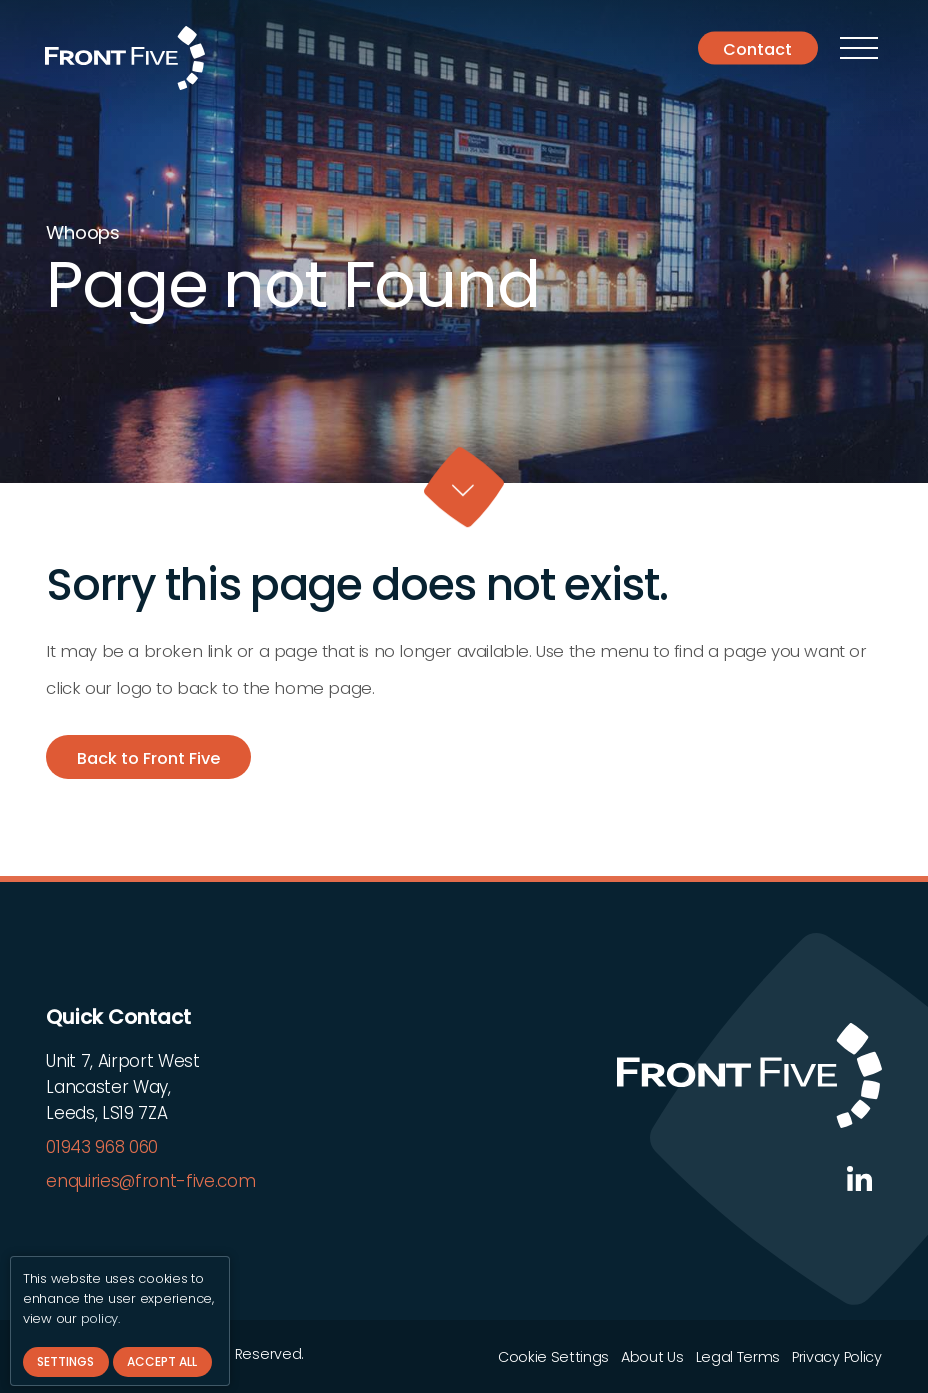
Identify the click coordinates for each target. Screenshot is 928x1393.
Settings (65, 1364)
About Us (652, 1357)
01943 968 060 (102, 1147)
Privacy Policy (837, 1357)
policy (99, 1321)
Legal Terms (738, 1357)
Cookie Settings (553, 1357)
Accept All (162, 1364)
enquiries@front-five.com (150, 1181)
